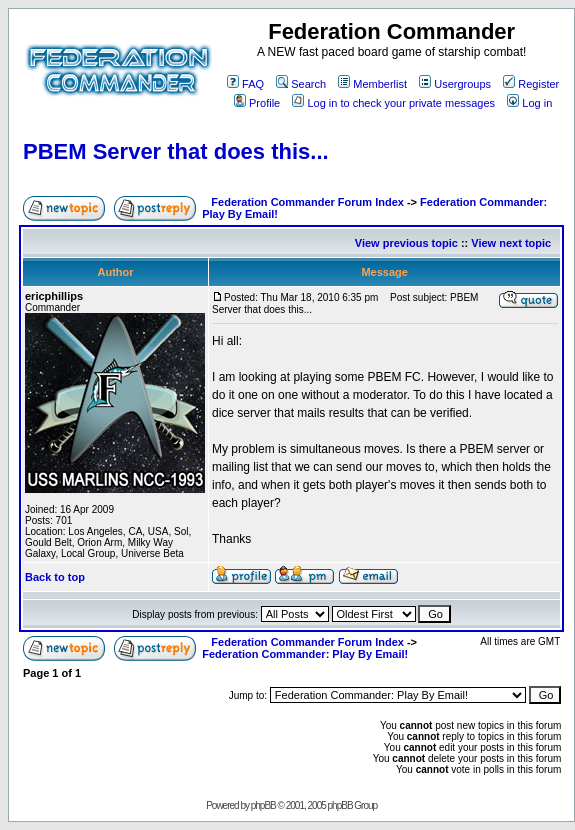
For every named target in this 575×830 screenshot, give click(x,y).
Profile (257, 103)
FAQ (245, 84)
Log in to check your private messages (393, 103)
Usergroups (455, 84)
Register (531, 84)
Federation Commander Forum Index (307, 202)
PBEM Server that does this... (176, 151)
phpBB (263, 805)
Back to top (55, 577)
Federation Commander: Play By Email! (305, 654)
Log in (529, 103)
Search (301, 84)
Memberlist (372, 84)
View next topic (511, 243)
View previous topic (406, 243)
